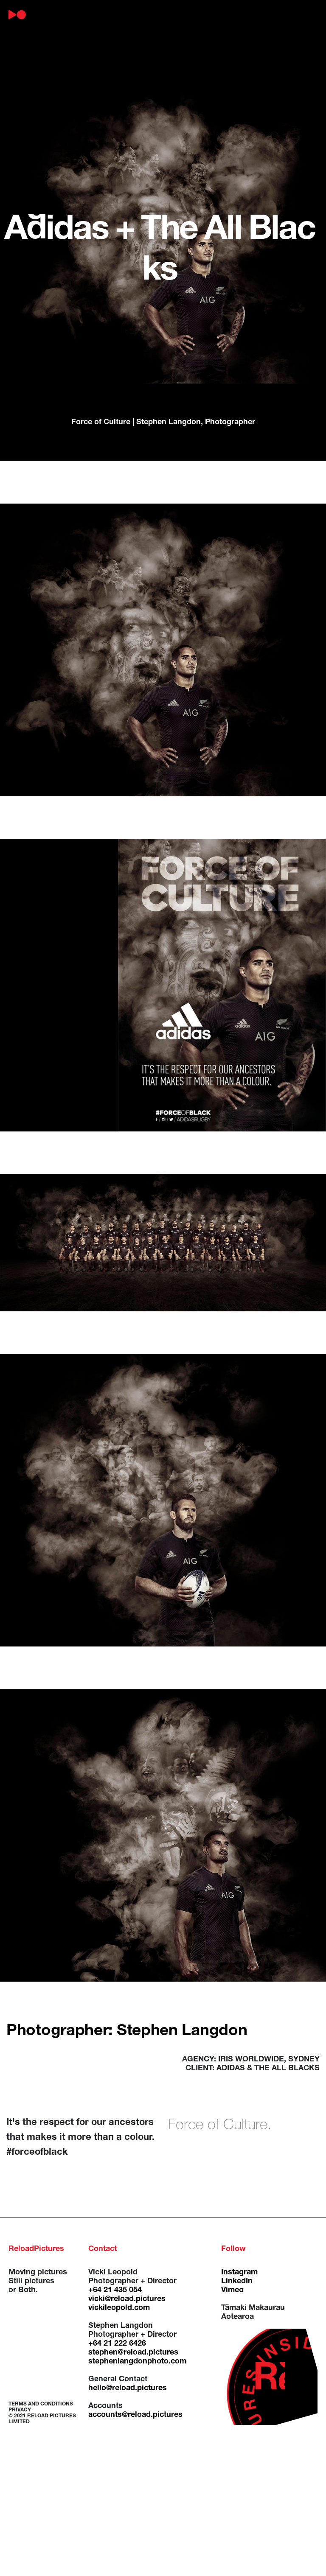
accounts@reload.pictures (135, 2415)
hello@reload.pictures (127, 2388)
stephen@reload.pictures (133, 2353)
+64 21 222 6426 (117, 2344)
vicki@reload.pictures (127, 2299)
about (81, 15)
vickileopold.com (119, 2308)
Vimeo (232, 2290)
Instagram (239, 2272)
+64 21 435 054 (115, 2290)
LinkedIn (237, 2281)
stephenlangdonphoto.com (137, 2362)
